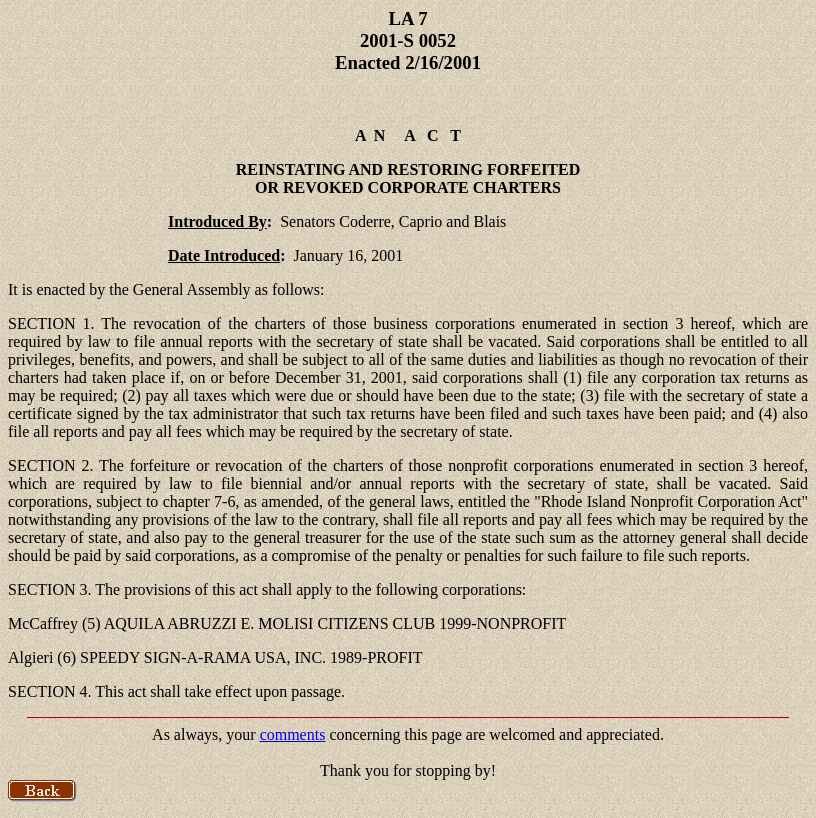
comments (293, 734)
